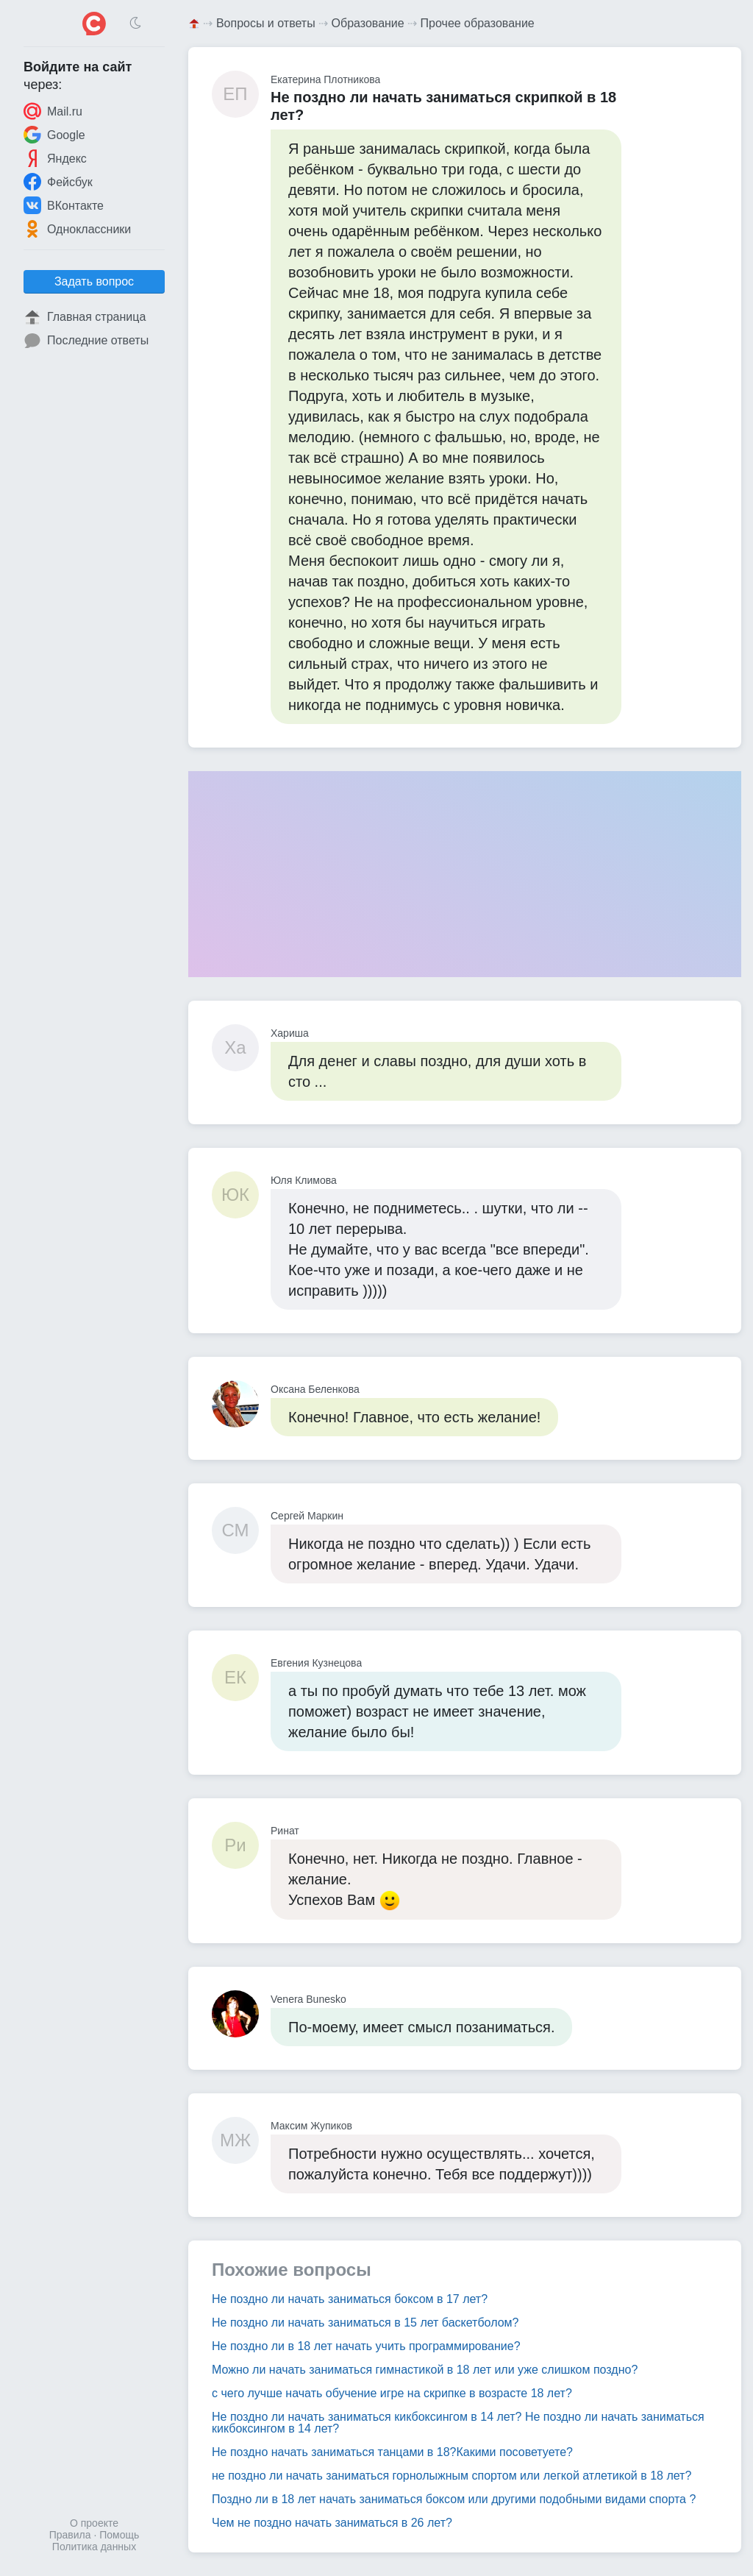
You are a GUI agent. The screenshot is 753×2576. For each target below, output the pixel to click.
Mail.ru (53, 111)
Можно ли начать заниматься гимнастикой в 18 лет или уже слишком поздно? (425, 2369)
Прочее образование (478, 23)
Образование (368, 23)
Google (54, 134)
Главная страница (85, 317)
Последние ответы (86, 341)
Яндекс (55, 158)
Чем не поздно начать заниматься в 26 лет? (332, 2522)
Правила (70, 2535)
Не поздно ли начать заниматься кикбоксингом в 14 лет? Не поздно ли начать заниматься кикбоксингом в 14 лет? (458, 2422)
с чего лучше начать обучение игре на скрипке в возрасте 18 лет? (392, 2393)
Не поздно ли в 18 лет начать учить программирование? (366, 2346)
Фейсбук (58, 182)
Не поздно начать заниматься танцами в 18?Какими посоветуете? (392, 2452)
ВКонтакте (64, 205)
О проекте (94, 2523)
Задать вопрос (94, 281)
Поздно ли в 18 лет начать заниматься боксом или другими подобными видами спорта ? (454, 2499)
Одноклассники (77, 229)
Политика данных (94, 2546)
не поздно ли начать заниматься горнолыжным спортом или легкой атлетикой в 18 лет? (451, 2475)
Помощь (119, 2535)
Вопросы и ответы (265, 23)
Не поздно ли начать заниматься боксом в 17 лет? (350, 2299)
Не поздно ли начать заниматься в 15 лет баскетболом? (365, 2322)
